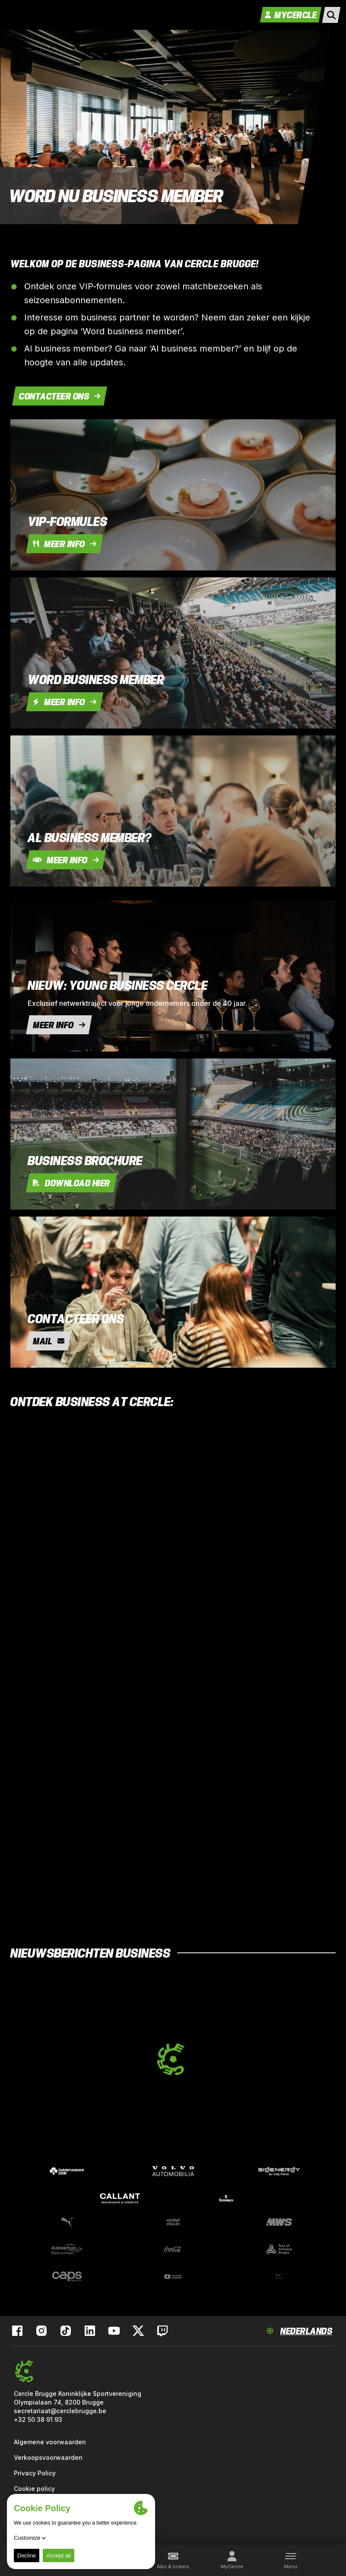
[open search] (331, 15)
